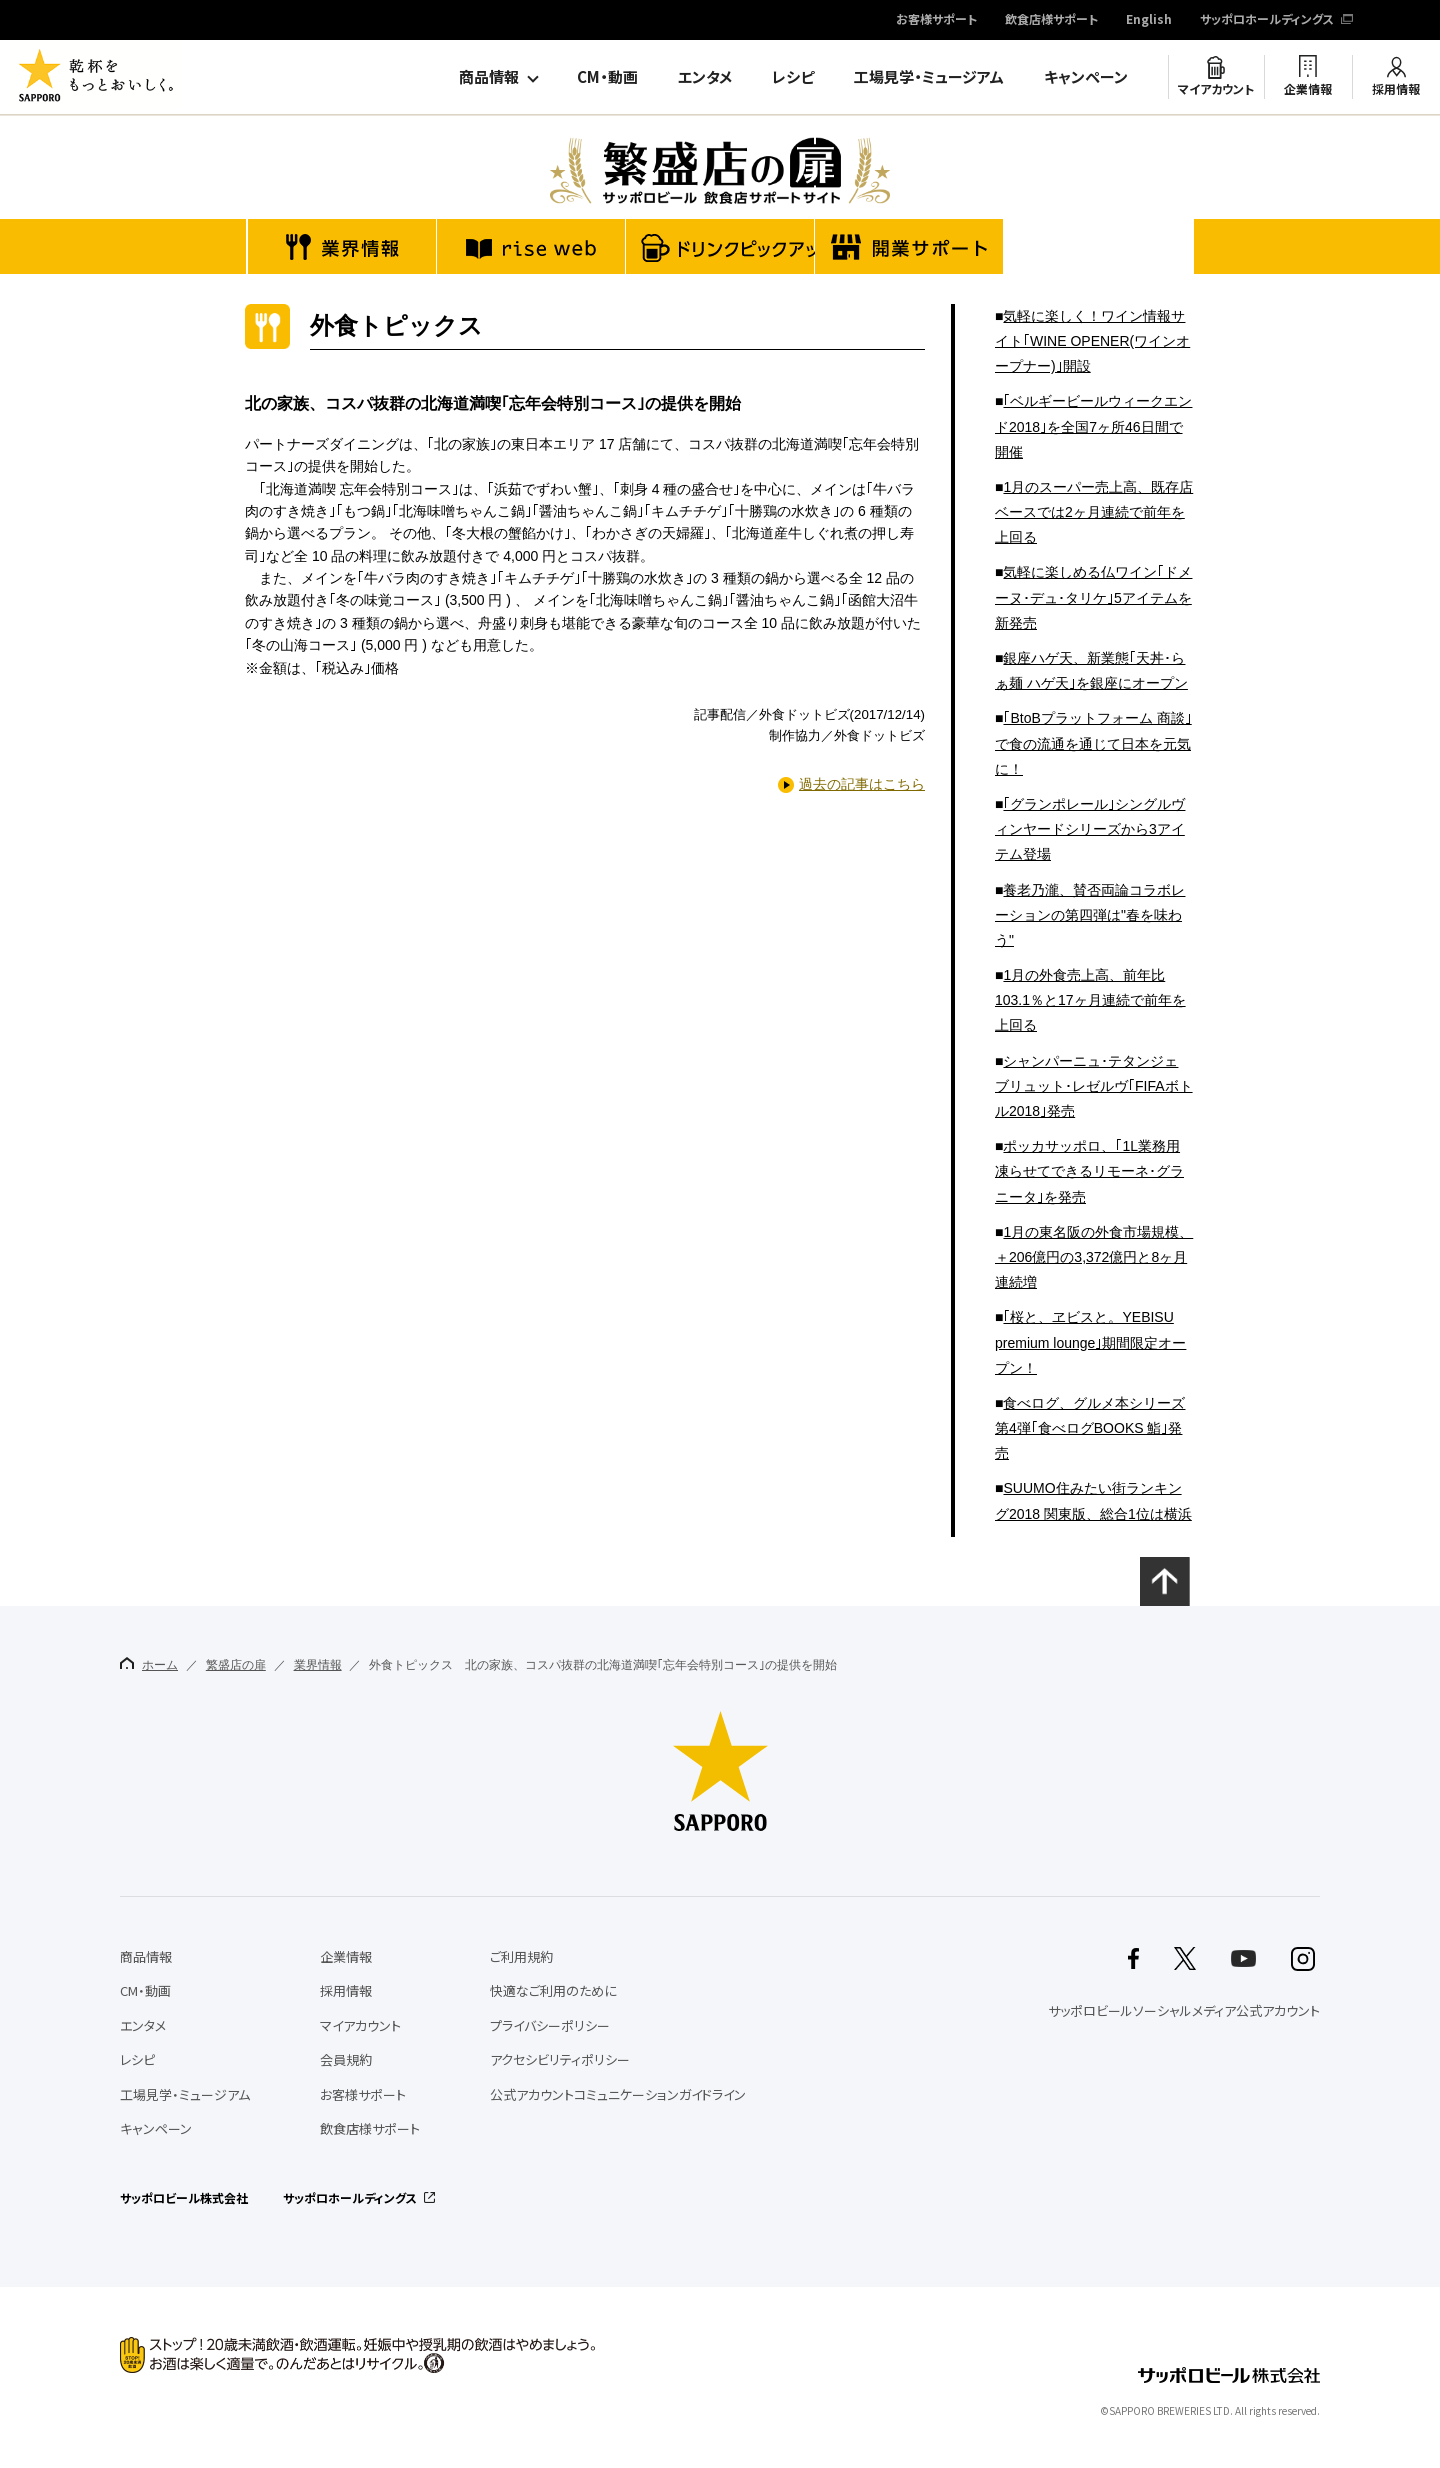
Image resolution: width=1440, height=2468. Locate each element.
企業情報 (1308, 89)
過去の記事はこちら (862, 784)
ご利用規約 (521, 1956)
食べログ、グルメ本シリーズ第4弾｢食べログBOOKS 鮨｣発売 (1090, 1428)
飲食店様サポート (1051, 20)
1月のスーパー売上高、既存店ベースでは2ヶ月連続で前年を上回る (1094, 512)
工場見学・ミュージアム (929, 77)
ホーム (149, 1664)
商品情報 (489, 77)
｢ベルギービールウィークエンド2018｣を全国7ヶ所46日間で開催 (1093, 426)
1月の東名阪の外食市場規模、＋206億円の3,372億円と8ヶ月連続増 (1094, 1257)
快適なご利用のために (553, 1990)
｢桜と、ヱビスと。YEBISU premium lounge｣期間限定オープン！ (1090, 1342)
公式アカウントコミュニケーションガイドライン (618, 2094)
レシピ (793, 77)
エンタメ (705, 77)
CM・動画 (607, 77)
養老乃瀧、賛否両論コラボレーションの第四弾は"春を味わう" (1090, 915)
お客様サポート (936, 20)
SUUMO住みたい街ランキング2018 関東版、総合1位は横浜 (1093, 1500)
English (1149, 20)
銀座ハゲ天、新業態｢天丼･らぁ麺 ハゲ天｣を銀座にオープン (1091, 670)
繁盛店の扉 (236, 1665)
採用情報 (1396, 89)
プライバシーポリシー (550, 2025)
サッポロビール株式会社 (184, 2198)
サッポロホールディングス (1267, 20)
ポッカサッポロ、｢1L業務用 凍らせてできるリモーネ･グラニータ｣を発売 (1089, 1171)
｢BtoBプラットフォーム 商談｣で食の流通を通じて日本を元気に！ (1093, 743)
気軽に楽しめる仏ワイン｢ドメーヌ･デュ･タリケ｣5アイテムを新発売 (1093, 597)
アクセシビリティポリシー (560, 2059)
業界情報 (318, 1665)
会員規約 (346, 2059)
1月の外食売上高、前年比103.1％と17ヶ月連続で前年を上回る (1090, 1000)
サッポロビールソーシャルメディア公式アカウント (1184, 2010)
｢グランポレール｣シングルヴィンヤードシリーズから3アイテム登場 (1090, 829)
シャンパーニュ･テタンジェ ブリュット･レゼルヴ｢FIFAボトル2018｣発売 (1094, 1086)
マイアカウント (1216, 89)
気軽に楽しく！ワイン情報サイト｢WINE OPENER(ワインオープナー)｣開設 (1092, 341)
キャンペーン (1086, 77)
